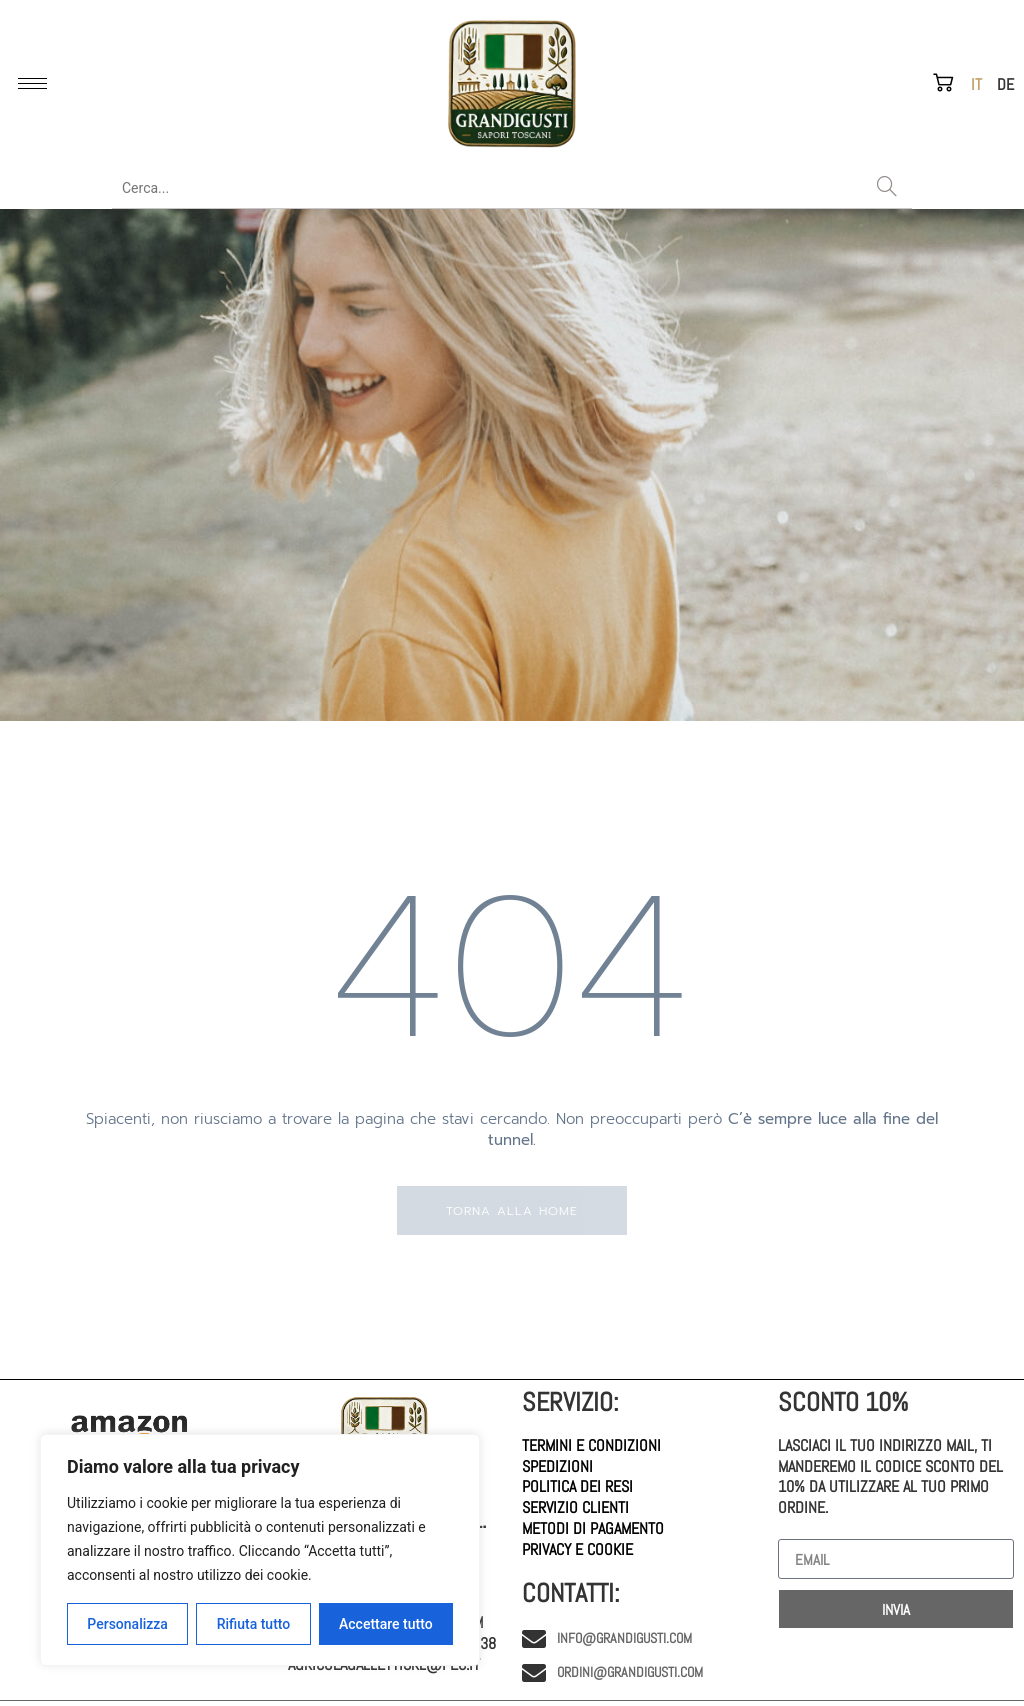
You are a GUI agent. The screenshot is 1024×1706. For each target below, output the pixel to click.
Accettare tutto (386, 1624)
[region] (260, 1550)
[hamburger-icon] (32, 83)
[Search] (887, 188)
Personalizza (127, 1624)
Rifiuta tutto (254, 1624)
